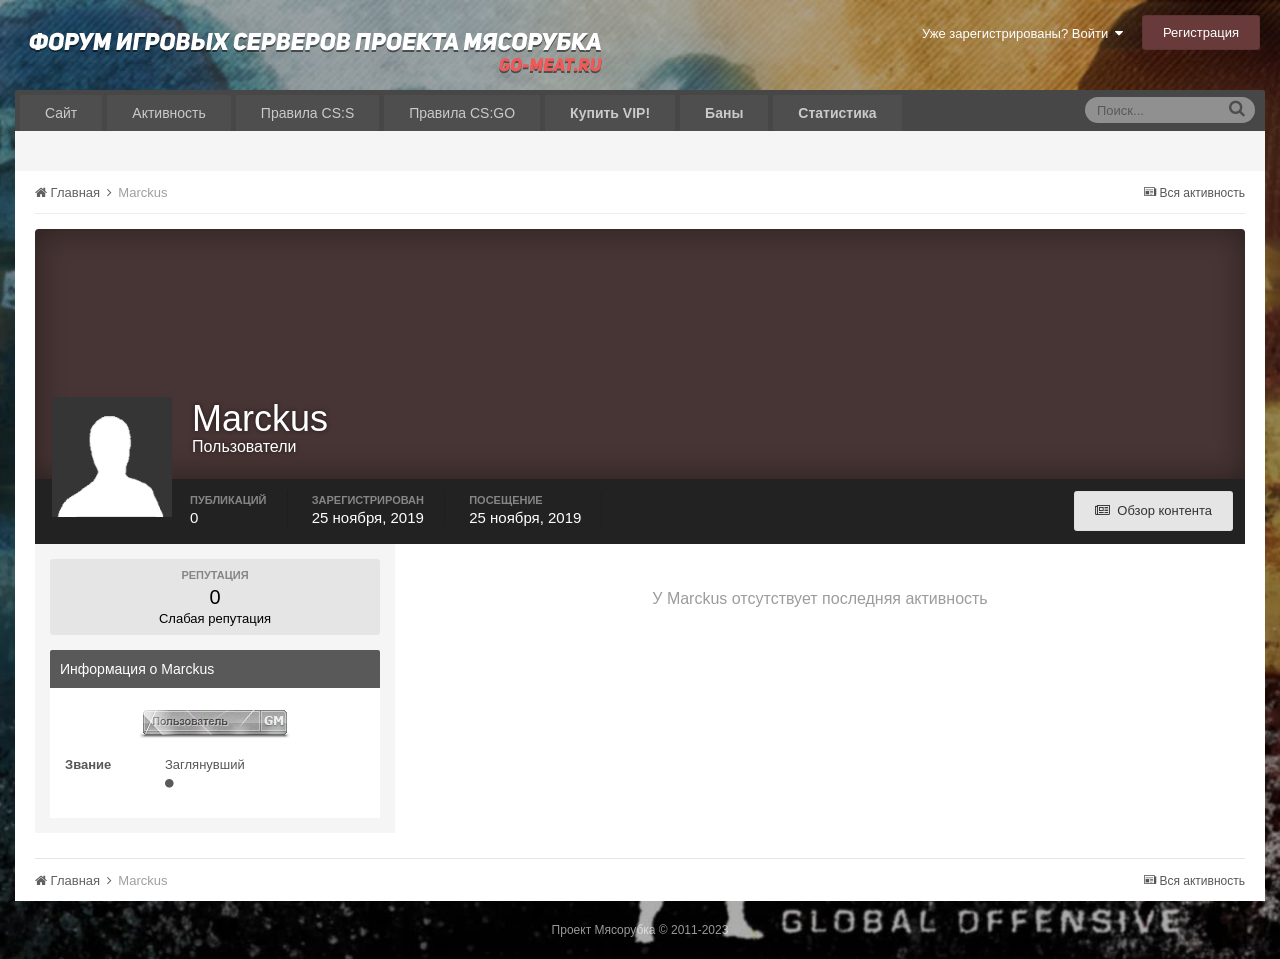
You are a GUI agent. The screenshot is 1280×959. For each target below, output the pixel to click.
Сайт (61, 113)
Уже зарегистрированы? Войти (1022, 33)
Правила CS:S (307, 113)
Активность (169, 113)
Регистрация (1201, 32)
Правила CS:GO (462, 113)
